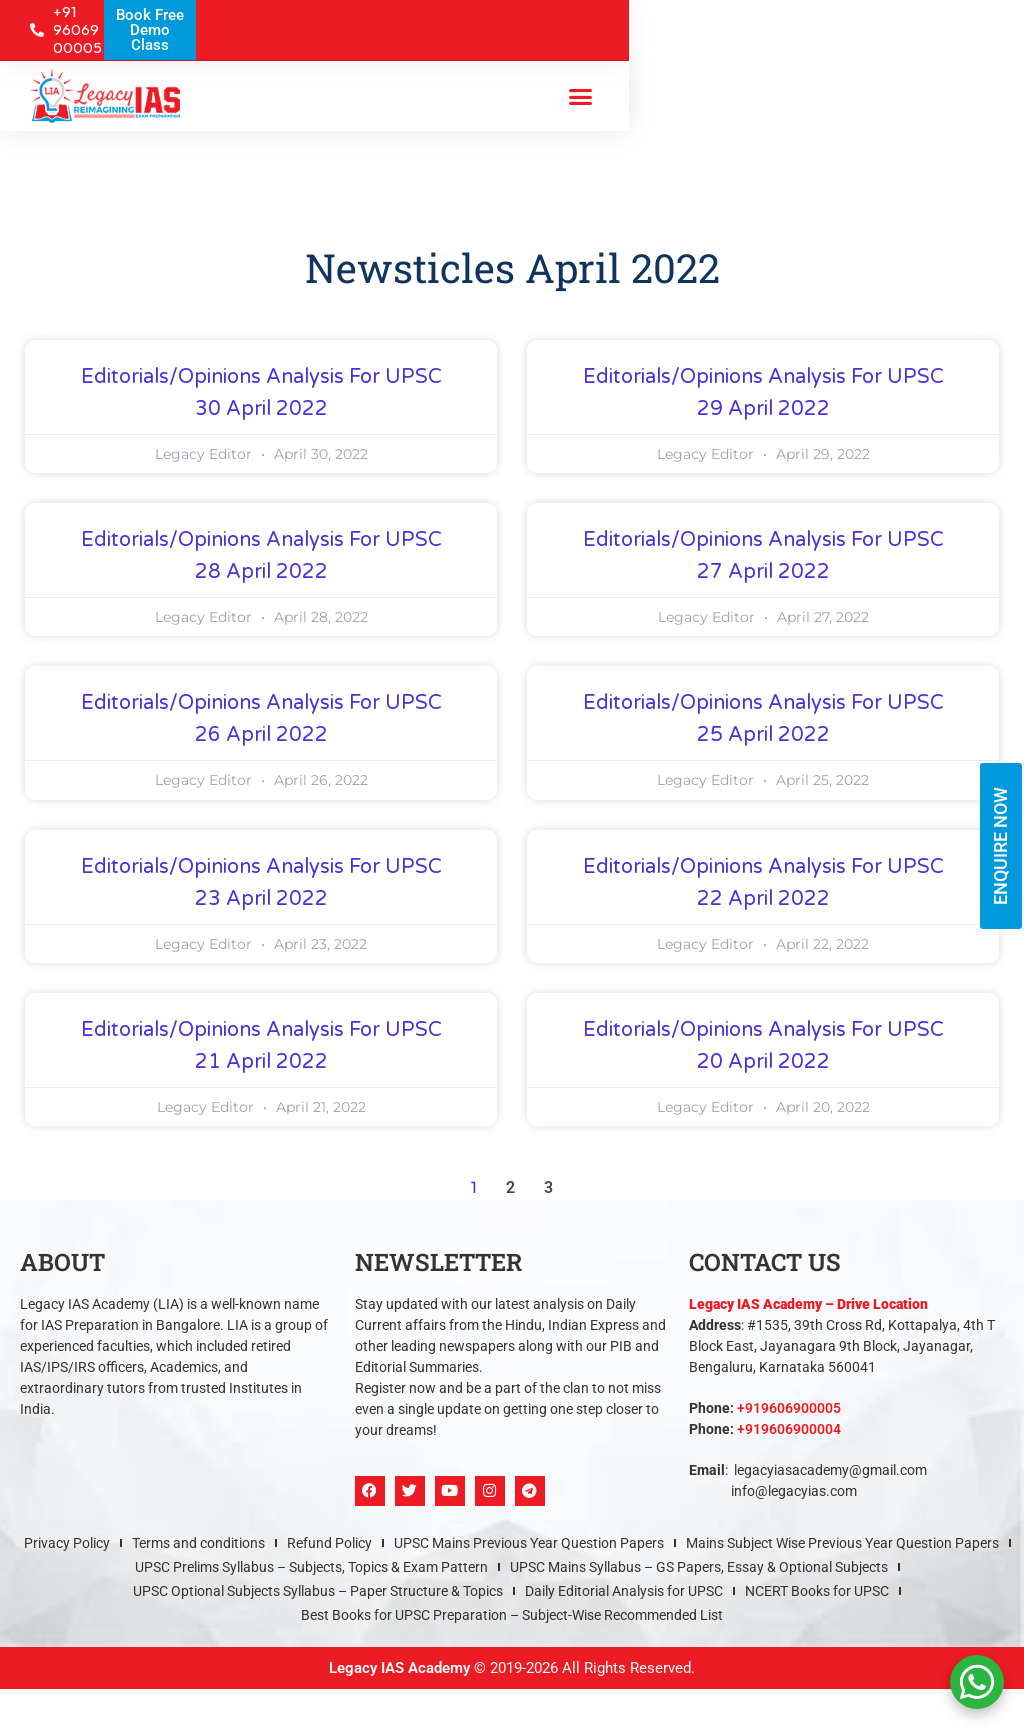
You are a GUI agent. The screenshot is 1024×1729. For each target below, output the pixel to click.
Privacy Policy (67, 1543)
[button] (580, 96)
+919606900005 (789, 1408)
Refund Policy (329, 1543)
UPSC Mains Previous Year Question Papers (529, 1543)
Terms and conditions (198, 1543)
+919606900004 (789, 1429)
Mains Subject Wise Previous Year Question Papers (842, 1543)
